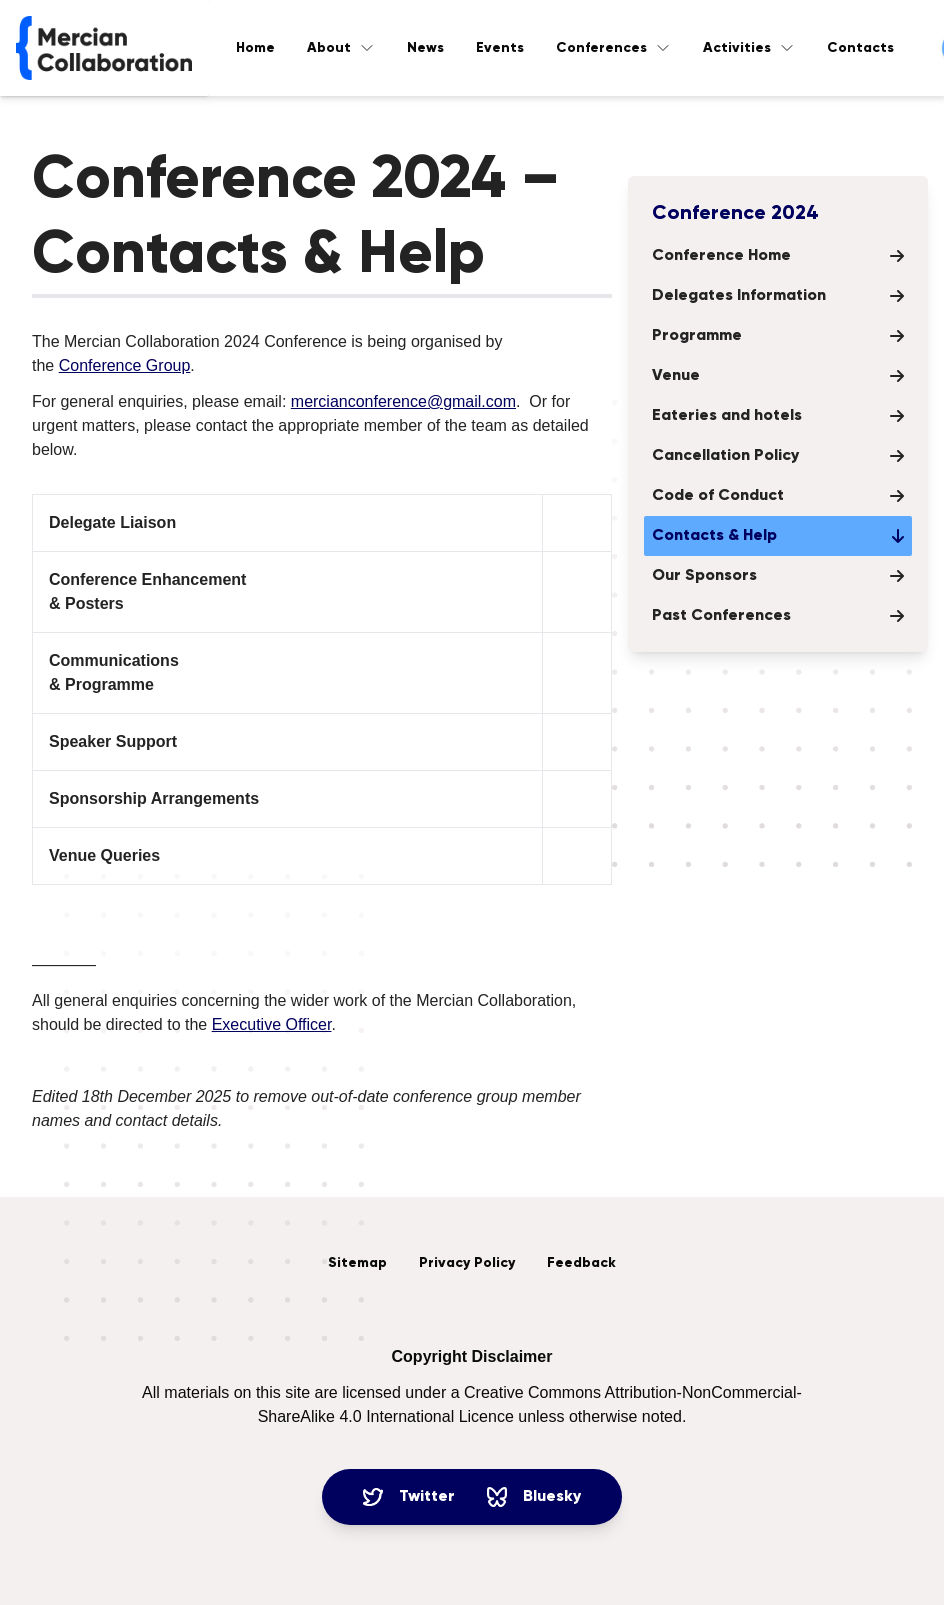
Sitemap (357, 1263)
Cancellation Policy (778, 456)
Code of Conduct (778, 496)
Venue (778, 376)
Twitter (409, 1497)
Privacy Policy (467, 1263)
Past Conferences (778, 616)
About (341, 48)
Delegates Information (778, 296)
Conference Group (125, 365)
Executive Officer (272, 1024)
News (425, 48)
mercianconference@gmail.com (403, 401)
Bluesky (534, 1497)
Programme (778, 336)
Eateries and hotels (778, 416)
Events (500, 48)
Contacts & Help (778, 536)
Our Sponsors (778, 576)
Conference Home (778, 256)
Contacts (860, 48)
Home (255, 48)
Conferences (613, 48)
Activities (749, 48)
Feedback (581, 1263)
